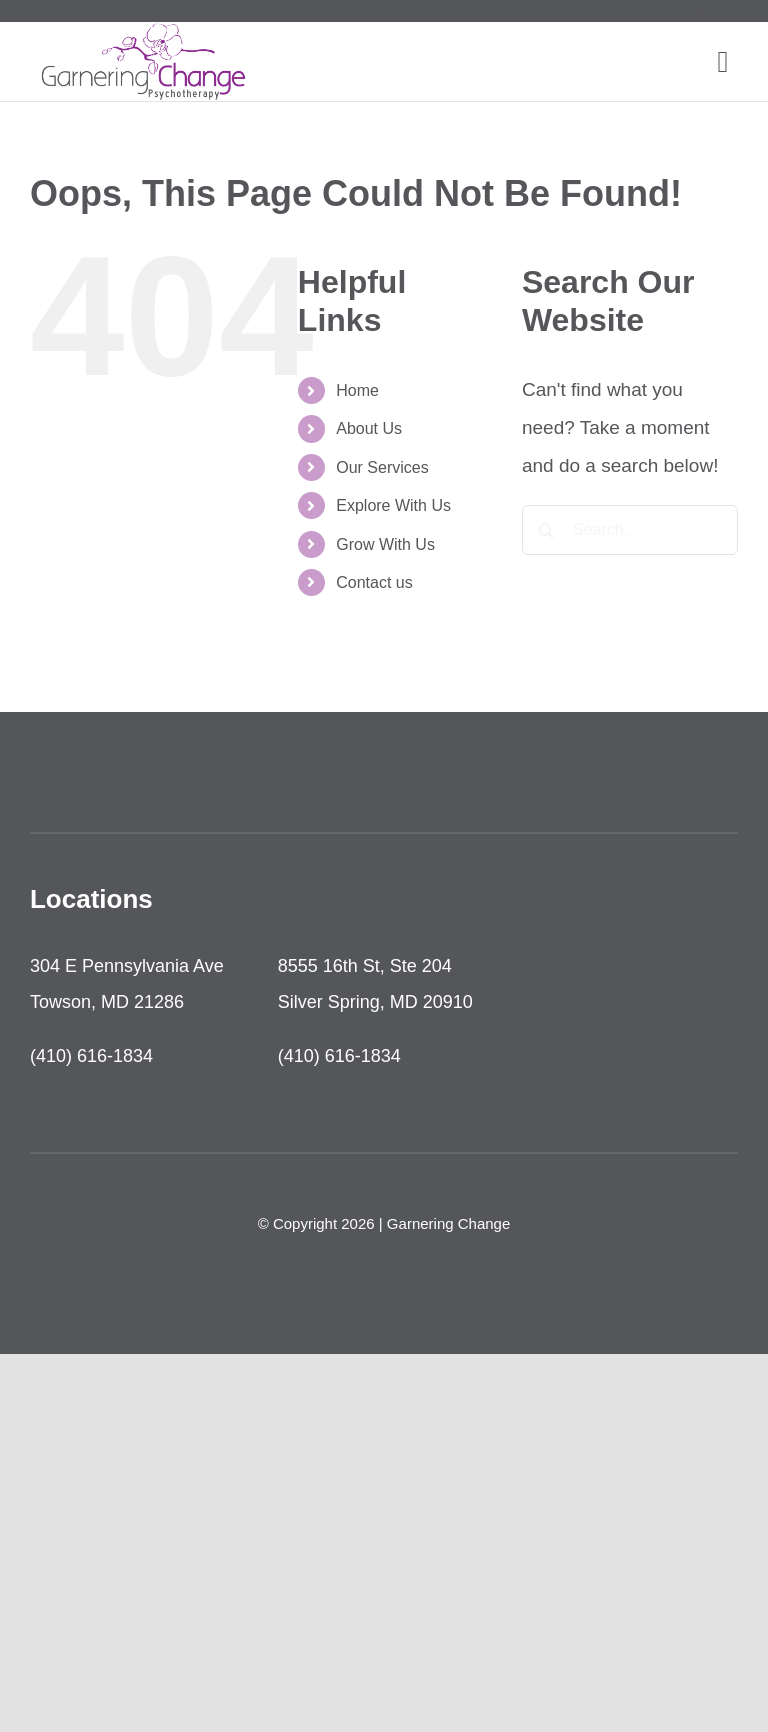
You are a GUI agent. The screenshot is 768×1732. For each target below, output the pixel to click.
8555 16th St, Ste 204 (365, 966)
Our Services (382, 467)
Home (357, 390)
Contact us (374, 582)
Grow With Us (385, 544)
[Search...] (630, 530)
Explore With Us (393, 505)
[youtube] (731, 11)
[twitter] (698, 11)
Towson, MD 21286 (107, 1002)
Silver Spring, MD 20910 (375, 1002)
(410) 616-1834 (91, 1056)
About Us (369, 428)
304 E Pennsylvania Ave (127, 966)
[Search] (547, 530)
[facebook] (665, 11)
